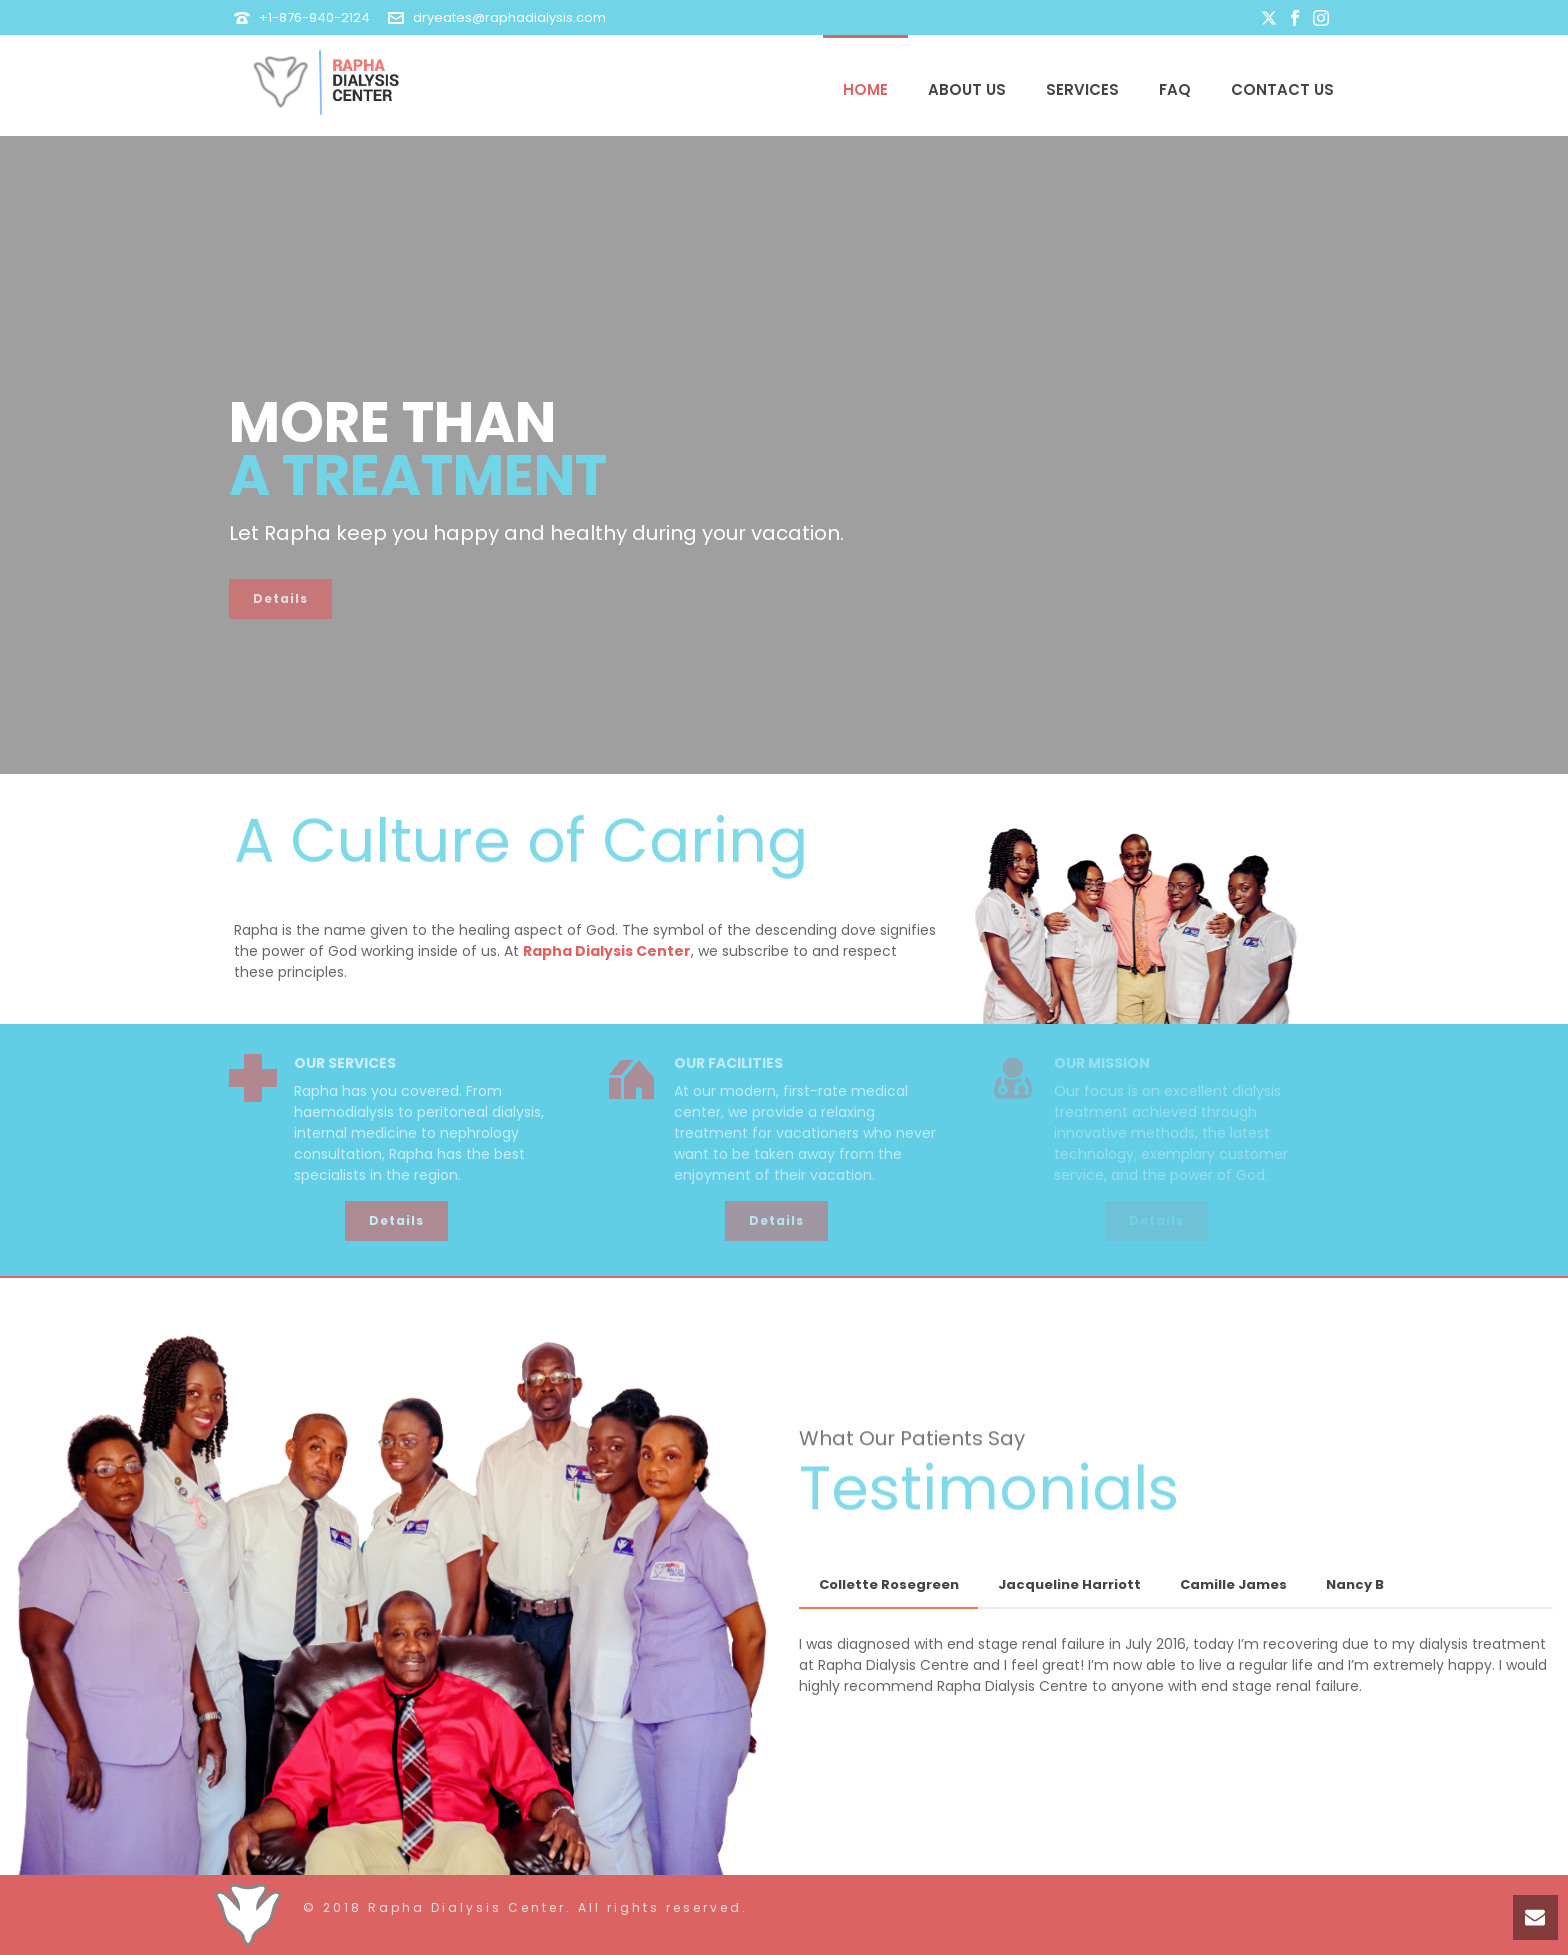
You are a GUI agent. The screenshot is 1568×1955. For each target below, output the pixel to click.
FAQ (1175, 89)
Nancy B (1355, 1584)
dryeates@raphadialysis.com (509, 17)
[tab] (889, 1585)
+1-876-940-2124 (314, 17)
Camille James (1233, 1584)
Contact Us (1282, 89)
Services (1082, 89)
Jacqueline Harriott (1069, 1584)
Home (865, 89)
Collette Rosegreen (889, 1584)
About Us (967, 89)
